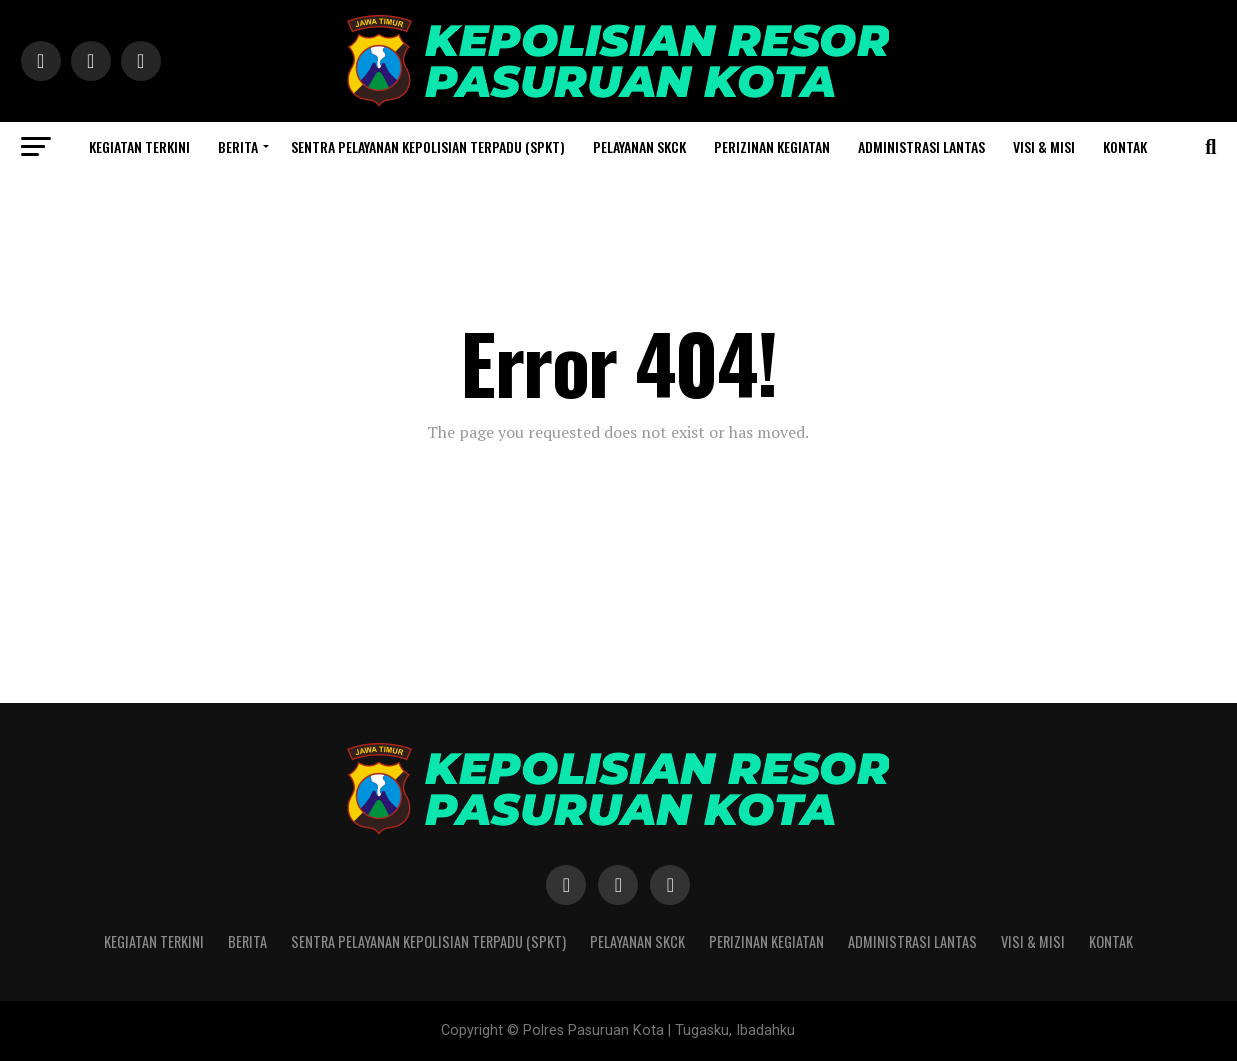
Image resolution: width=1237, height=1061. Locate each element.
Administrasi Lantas (921, 146)
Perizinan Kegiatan (772, 146)
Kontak (1125, 146)
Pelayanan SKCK (639, 146)
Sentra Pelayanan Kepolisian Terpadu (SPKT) (428, 146)
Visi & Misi (1044, 146)
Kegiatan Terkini (139, 146)
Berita (238, 146)
